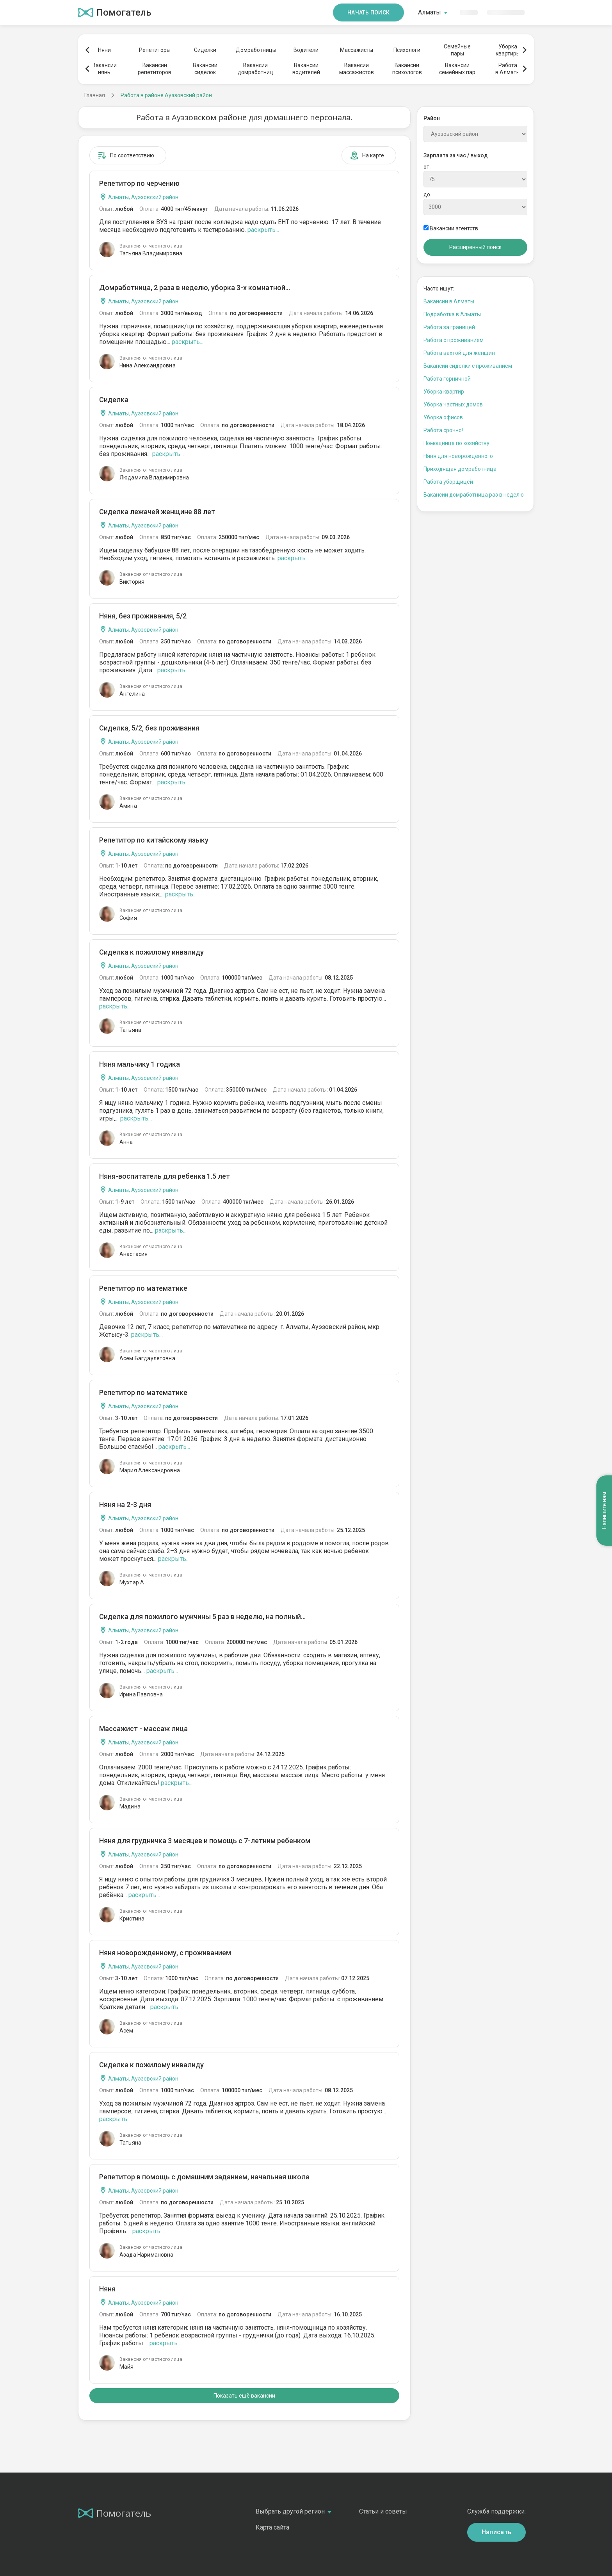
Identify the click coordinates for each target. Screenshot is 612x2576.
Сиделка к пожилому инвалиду (151, 952)
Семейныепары (457, 50)
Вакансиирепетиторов (154, 68)
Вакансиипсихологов (407, 68)
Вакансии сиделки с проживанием (467, 366)
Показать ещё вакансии (244, 2396)
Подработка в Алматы (452, 314)
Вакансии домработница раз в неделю (473, 495)
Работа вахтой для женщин (459, 353)
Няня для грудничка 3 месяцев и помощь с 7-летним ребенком (204, 1841)
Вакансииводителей (306, 68)
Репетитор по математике (143, 1288)
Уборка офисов (443, 417)
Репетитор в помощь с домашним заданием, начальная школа (204, 2177)
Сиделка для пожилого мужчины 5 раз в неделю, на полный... (202, 1616)
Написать (497, 2532)
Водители (306, 50)
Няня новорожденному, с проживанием (165, 1953)
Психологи (406, 50)
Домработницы (256, 50)
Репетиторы (155, 50)
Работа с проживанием (453, 340)
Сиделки (205, 50)
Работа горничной (447, 379)
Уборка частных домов (453, 404)
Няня (107, 2289)
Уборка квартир (443, 391)
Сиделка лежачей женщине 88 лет (157, 512)
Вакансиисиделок (205, 68)
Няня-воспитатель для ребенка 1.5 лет (164, 1176)
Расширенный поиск (475, 247)
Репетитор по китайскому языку (153, 840)
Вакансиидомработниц (255, 68)
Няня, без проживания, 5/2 (143, 616)
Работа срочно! (443, 430)
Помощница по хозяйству (456, 443)
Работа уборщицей (448, 482)
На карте (367, 155)
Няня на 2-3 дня (125, 1504)
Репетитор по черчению (139, 183)
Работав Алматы (507, 68)
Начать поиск (368, 12)
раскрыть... (263, 229)
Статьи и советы (383, 2511)
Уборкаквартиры (508, 50)
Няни (104, 50)
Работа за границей (449, 327)
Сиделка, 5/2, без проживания (149, 728)
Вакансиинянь (104, 68)
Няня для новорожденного (458, 456)
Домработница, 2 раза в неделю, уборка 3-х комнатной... (194, 287)
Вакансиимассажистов (356, 68)
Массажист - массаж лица (143, 1728)
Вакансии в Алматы (448, 301)
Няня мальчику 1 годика (139, 1064)
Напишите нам (604, 1510)
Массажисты (356, 50)
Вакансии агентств (450, 228)
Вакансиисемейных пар (457, 68)
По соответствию (126, 155)
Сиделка (113, 399)
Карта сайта (272, 2527)
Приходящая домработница (459, 469)
